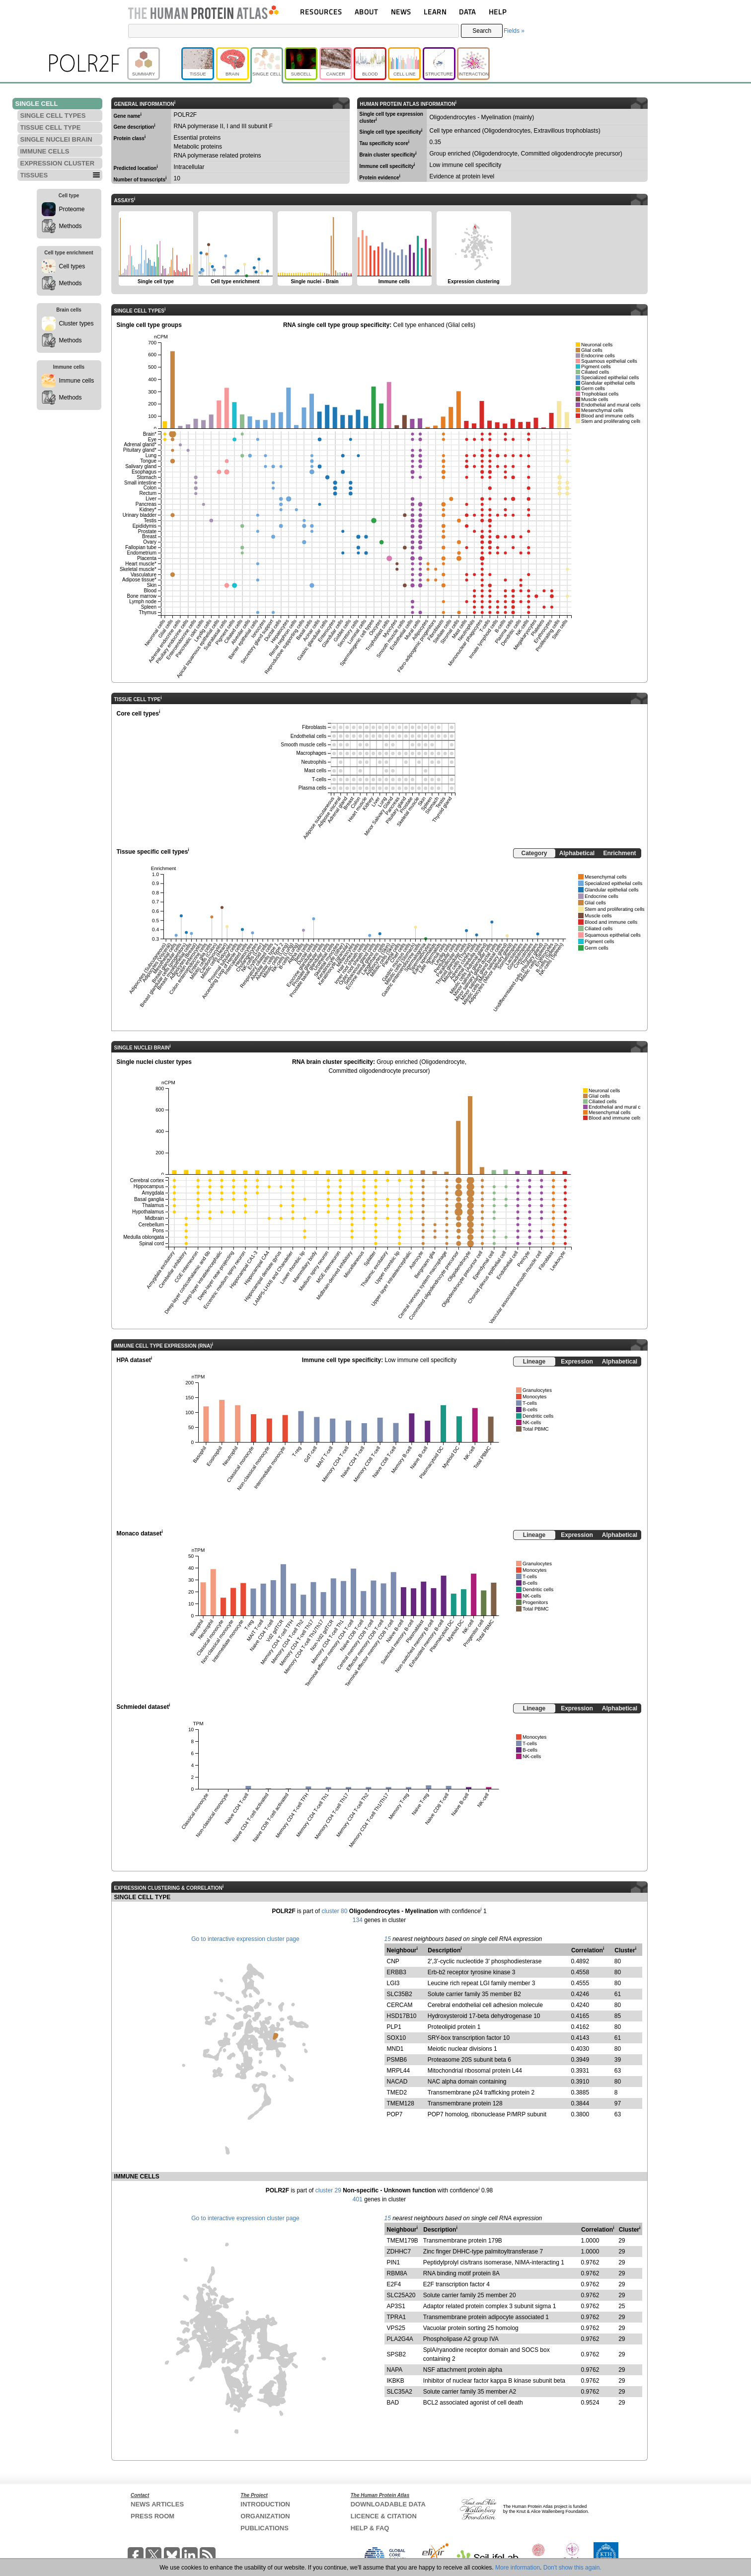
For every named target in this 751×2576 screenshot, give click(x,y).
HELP (498, 11)
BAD (393, 2402)
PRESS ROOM (152, 2516)
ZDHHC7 (399, 2251)
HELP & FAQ (370, 2528)
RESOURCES (321, 11)
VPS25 (396, 2328)
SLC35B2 (399, 1994)
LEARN (435, 11)
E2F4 (394, 2284)
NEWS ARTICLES (157, 2504)
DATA (467, 11)
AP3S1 (396, 2306)
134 (358, 1920)
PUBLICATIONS (264, 2528)
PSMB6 (397, 2059)
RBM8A (397, 2273)
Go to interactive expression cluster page (245, 1938)
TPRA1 (396, 2317)
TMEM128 (400, 2103)
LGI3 (393, 1983)
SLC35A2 (399, 2391)
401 (358, 2199)
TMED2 (397, 2092)
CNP (393, 1961)
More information (517, 2567)
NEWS (401, 11)
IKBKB (395, 2380)
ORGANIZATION (265, 2516)
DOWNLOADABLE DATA (388, 2504)
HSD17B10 (402, 2015)
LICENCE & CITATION (384, 2516)
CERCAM (400, 2005)
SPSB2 (396, 2354)
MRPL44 (398, 2070)
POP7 (395, 2114)
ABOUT (366, 11)
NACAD (397, 2081)
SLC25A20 (401, 2295)
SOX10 (396, 2037)
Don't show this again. (572, 2567)
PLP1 (394, 2026)
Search (481, 30)
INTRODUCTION (265, 2504)
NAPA (395, 2369)
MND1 (395, 2048)
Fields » (514, 30)
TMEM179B (402, 2240)
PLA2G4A (400, 2338)
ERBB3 (396, 1972)
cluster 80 (334, 1911)
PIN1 (393, 2262)
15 (387, 1938)
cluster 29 (328, 2190)
